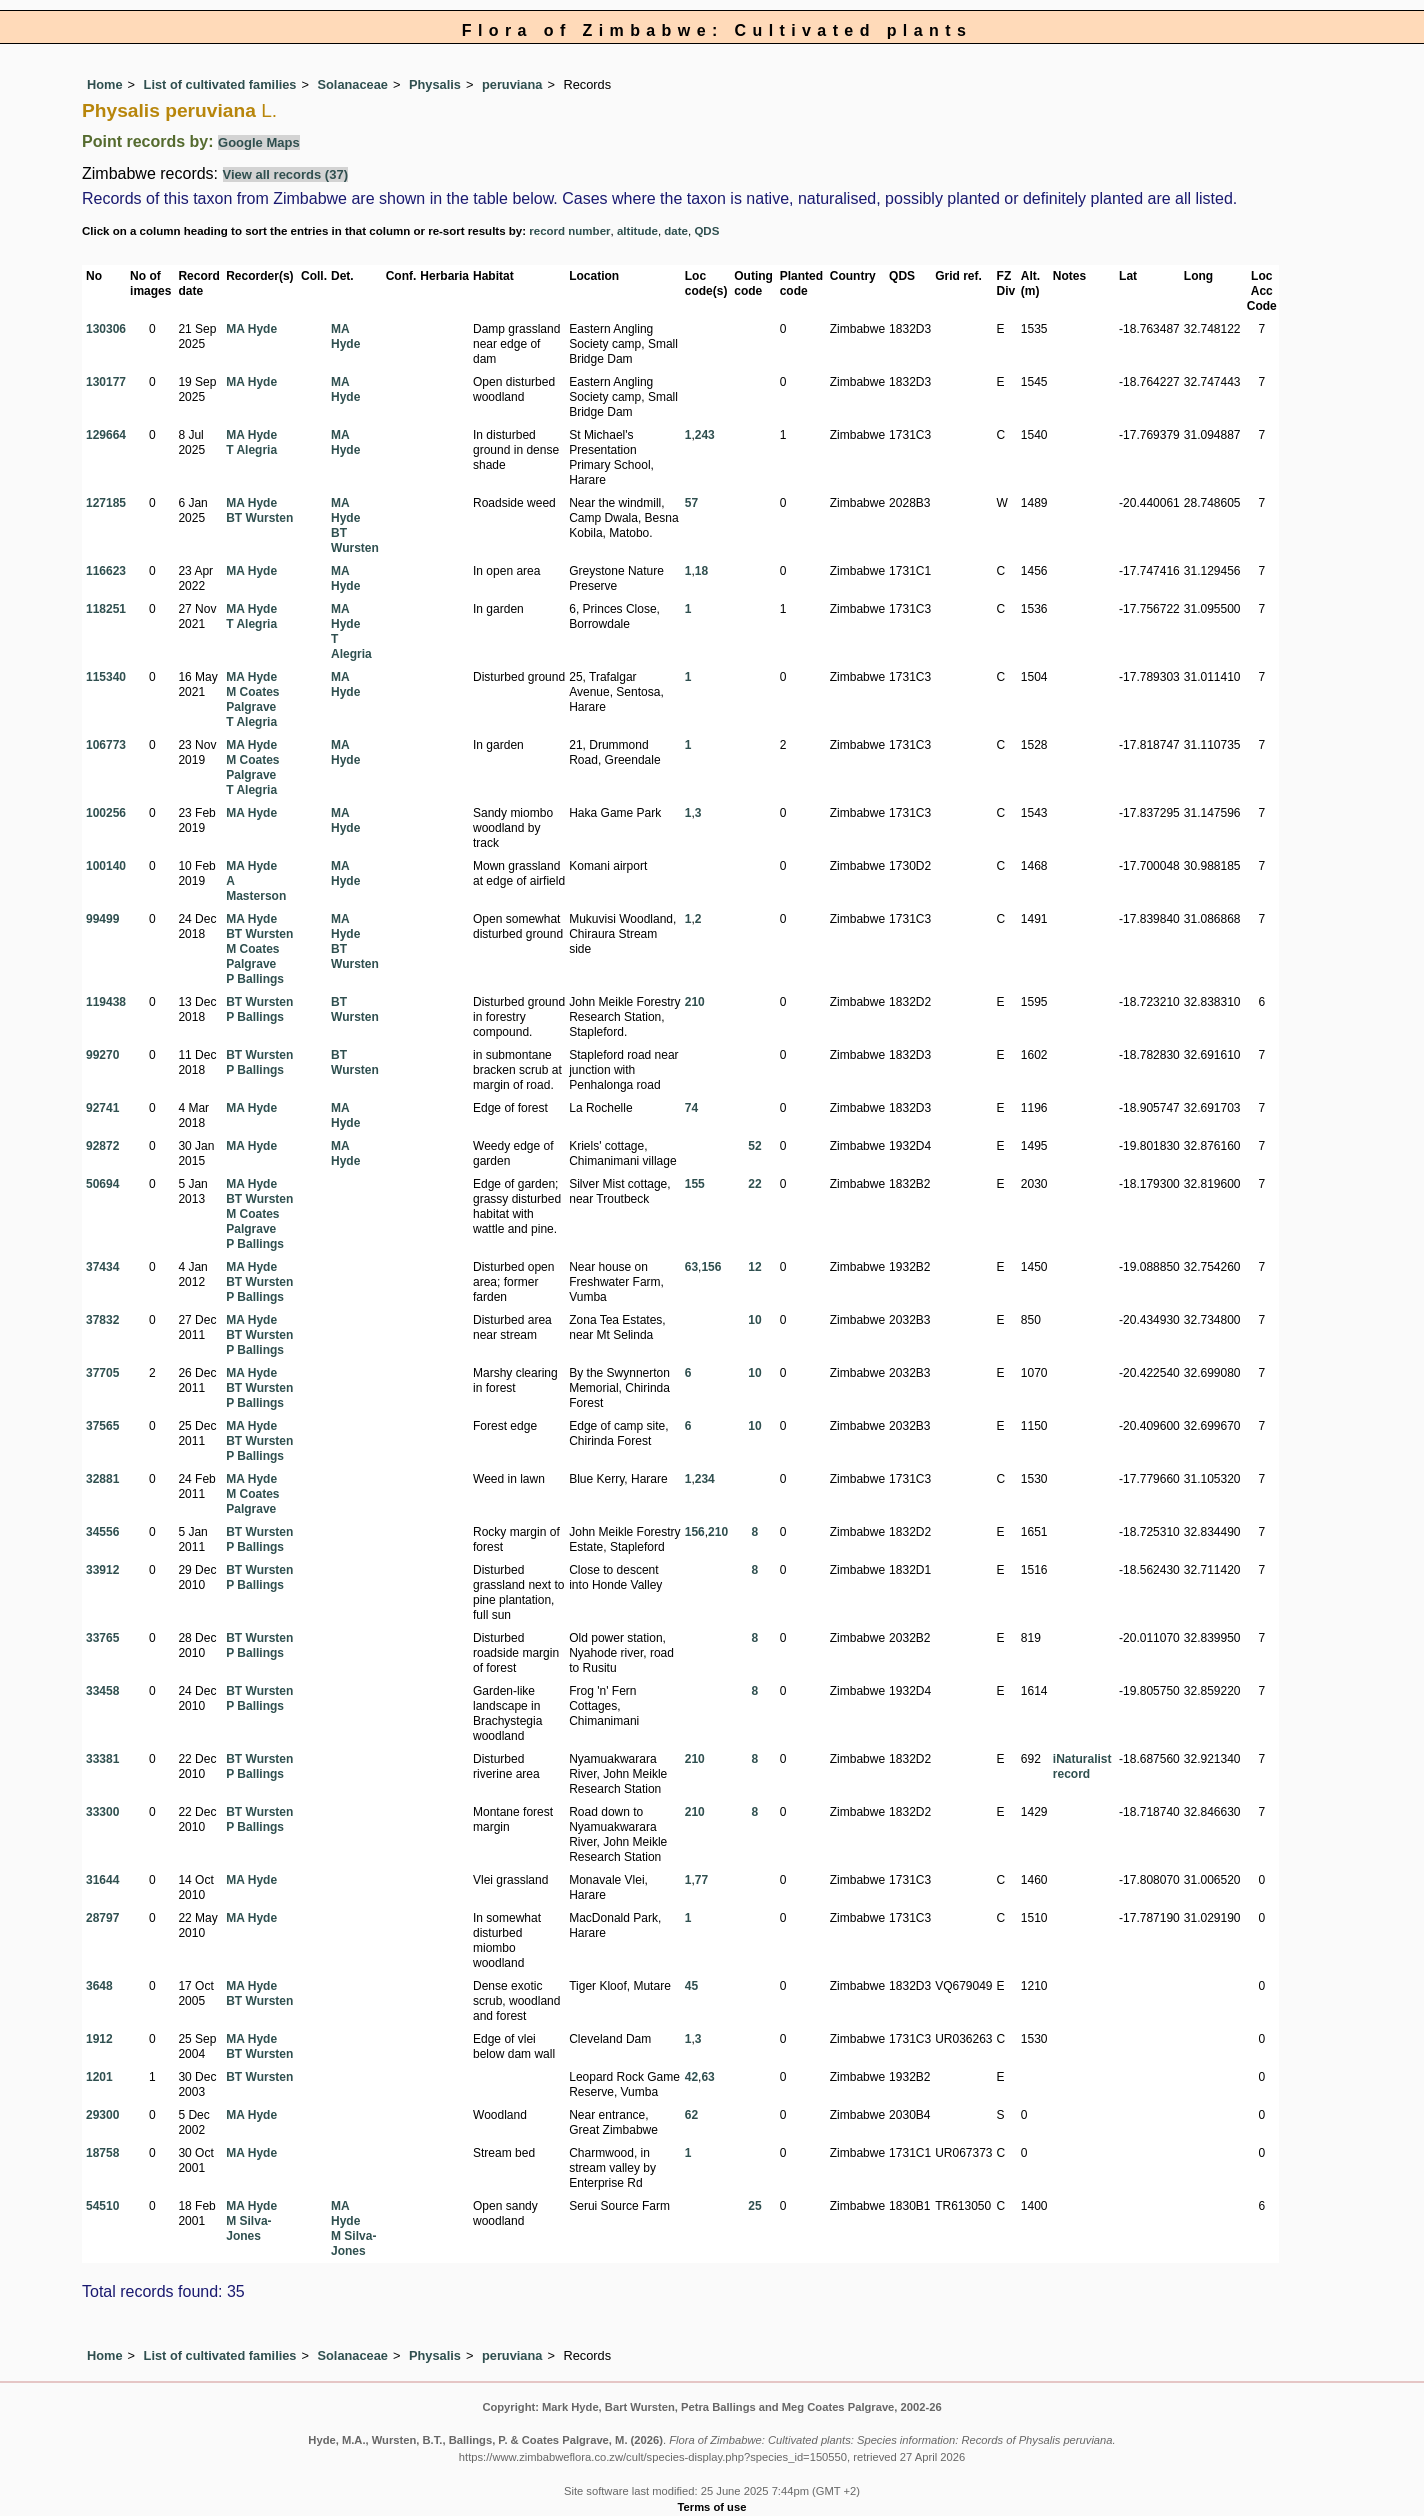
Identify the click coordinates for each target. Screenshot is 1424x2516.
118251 (106, 609)
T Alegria (251, 450)
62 (691, 2115)
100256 (106, 813)
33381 (102, 1759)
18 (701, 571)
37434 (102, 1267)
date (676, 231)
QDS (706, 231)
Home (105, 84)
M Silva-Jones (248, 2228)
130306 (106, 329)
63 (691, 1267)
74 (691, 1108)
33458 (102, 1691)
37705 (102, 1373)
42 (691, 2077)
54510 (102, 2206)
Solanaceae (353, 84)
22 (754, 1184)
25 (754, 2206)
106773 (106, 745)
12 (754, 1267)
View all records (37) (286, 174)
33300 (102, 1812)
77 (701, 1880)
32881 (102, 1479)
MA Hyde (251, 329)
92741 (102, 1108)
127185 (106, 503)
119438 (106, 1002)
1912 (99, 2039)
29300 (102, 2115)
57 (691, 503)
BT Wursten (259, 518)
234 (705, 1479)
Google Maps (259, 142)
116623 (106, 571)
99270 (102, 1055)
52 (754, 1146)
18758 (102, 2153)
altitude (637, 231)
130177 (106, 382)
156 (711, 1267)
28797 (102, 1918)
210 (695, 1002)
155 (695, 1184)
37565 (102, 1426)
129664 (106, 435)
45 (691, 1986)
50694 (102, 1184)
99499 (102, 919)
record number (569, 231)
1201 (99, 2077)
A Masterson (256, 888)
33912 (102, 1570)
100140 (106, 866)
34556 (102, 1532)
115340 (106, 677)
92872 (102, 1146)
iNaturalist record (1082, 1766)
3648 (99, 1986)
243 (705, 435)
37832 (102, 1320)
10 (754, 1320)
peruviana (512, 84)
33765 (102, 1638)
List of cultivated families (220, 84)
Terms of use (712, 2507)
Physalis (435, 84)
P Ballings (255, 979)
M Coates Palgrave (252, 699)
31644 (102, 1880)
